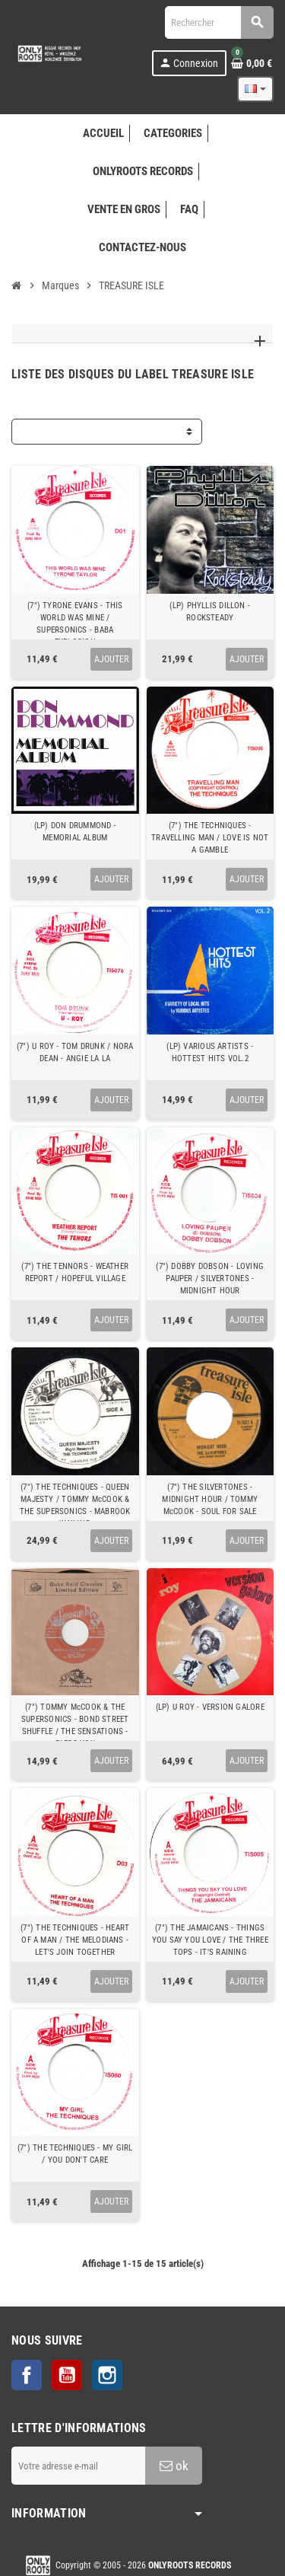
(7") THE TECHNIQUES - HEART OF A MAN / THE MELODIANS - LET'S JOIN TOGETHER (75, 1940)
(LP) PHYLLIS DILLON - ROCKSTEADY (209, 612)
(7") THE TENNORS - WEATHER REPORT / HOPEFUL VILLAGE (74, 1272)
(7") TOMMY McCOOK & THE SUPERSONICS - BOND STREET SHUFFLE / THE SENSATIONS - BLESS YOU (75, 1725)
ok (174, 2465)
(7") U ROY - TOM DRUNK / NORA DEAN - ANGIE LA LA (75, 1052)
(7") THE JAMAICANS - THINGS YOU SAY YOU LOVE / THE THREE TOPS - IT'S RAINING (210, 1940)
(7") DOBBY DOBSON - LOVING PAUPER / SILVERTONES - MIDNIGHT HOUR (210, 1278)
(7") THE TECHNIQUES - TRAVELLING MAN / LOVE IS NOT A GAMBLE (209, 838)
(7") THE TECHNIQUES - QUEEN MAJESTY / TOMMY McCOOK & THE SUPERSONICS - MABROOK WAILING (75, 1505)
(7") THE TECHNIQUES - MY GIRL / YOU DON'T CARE (75, 2154)
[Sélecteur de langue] (255, 89)
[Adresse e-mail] (78, 2466)
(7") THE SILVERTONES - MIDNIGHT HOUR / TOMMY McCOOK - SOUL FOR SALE (210, 1499)
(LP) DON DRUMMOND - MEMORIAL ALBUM (75, 832)
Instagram (107, 2375)
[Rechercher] (219, 22)
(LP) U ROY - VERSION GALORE (210, 1707)
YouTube (67, 2375)
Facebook (26, 2375)
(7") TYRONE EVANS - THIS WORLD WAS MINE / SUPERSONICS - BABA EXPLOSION (74, 624)
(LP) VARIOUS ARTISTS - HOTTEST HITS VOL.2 (209, 1052)
